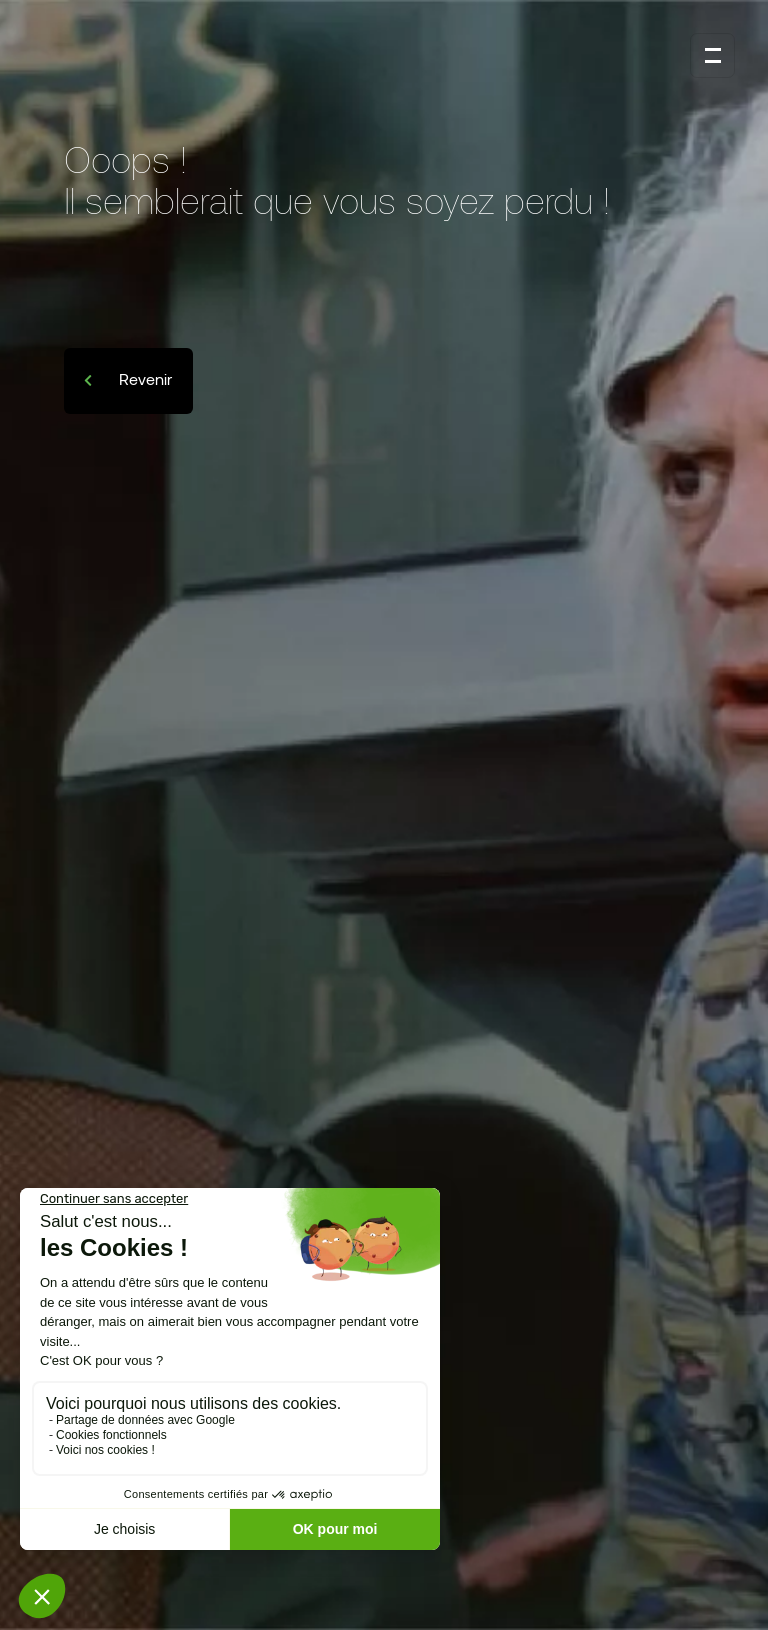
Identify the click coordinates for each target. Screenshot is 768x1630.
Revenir (143, 378)
